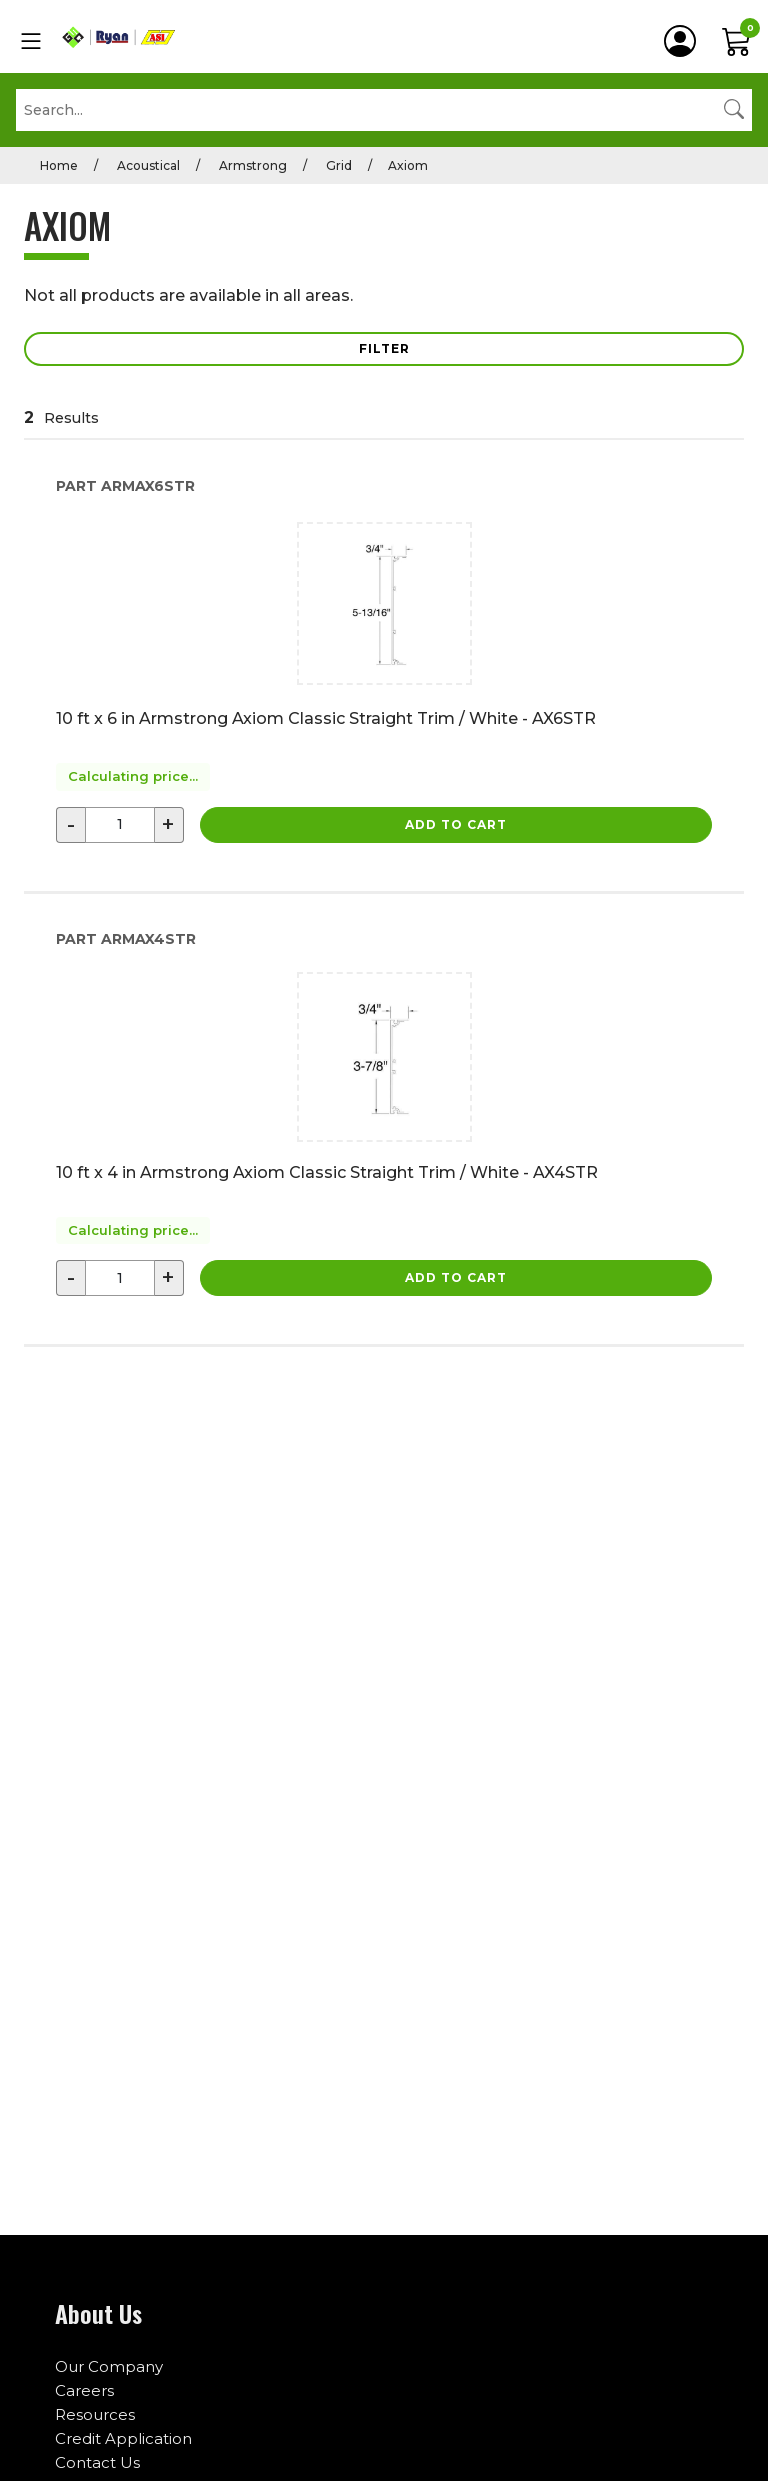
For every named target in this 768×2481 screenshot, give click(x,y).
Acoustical (147, 165)
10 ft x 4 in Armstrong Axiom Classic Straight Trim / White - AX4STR (327, 1172)
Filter (384, 348)
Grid (337, 165)
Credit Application (123, 2438)
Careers (84, 2390)
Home (59, 165)
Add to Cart (456, 824)
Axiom (408, 165)
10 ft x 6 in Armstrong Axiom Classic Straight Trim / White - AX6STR (326, 718)
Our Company (109, 2366)
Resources (95, 2414)
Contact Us (97, 2462)
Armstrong (251, 165)
